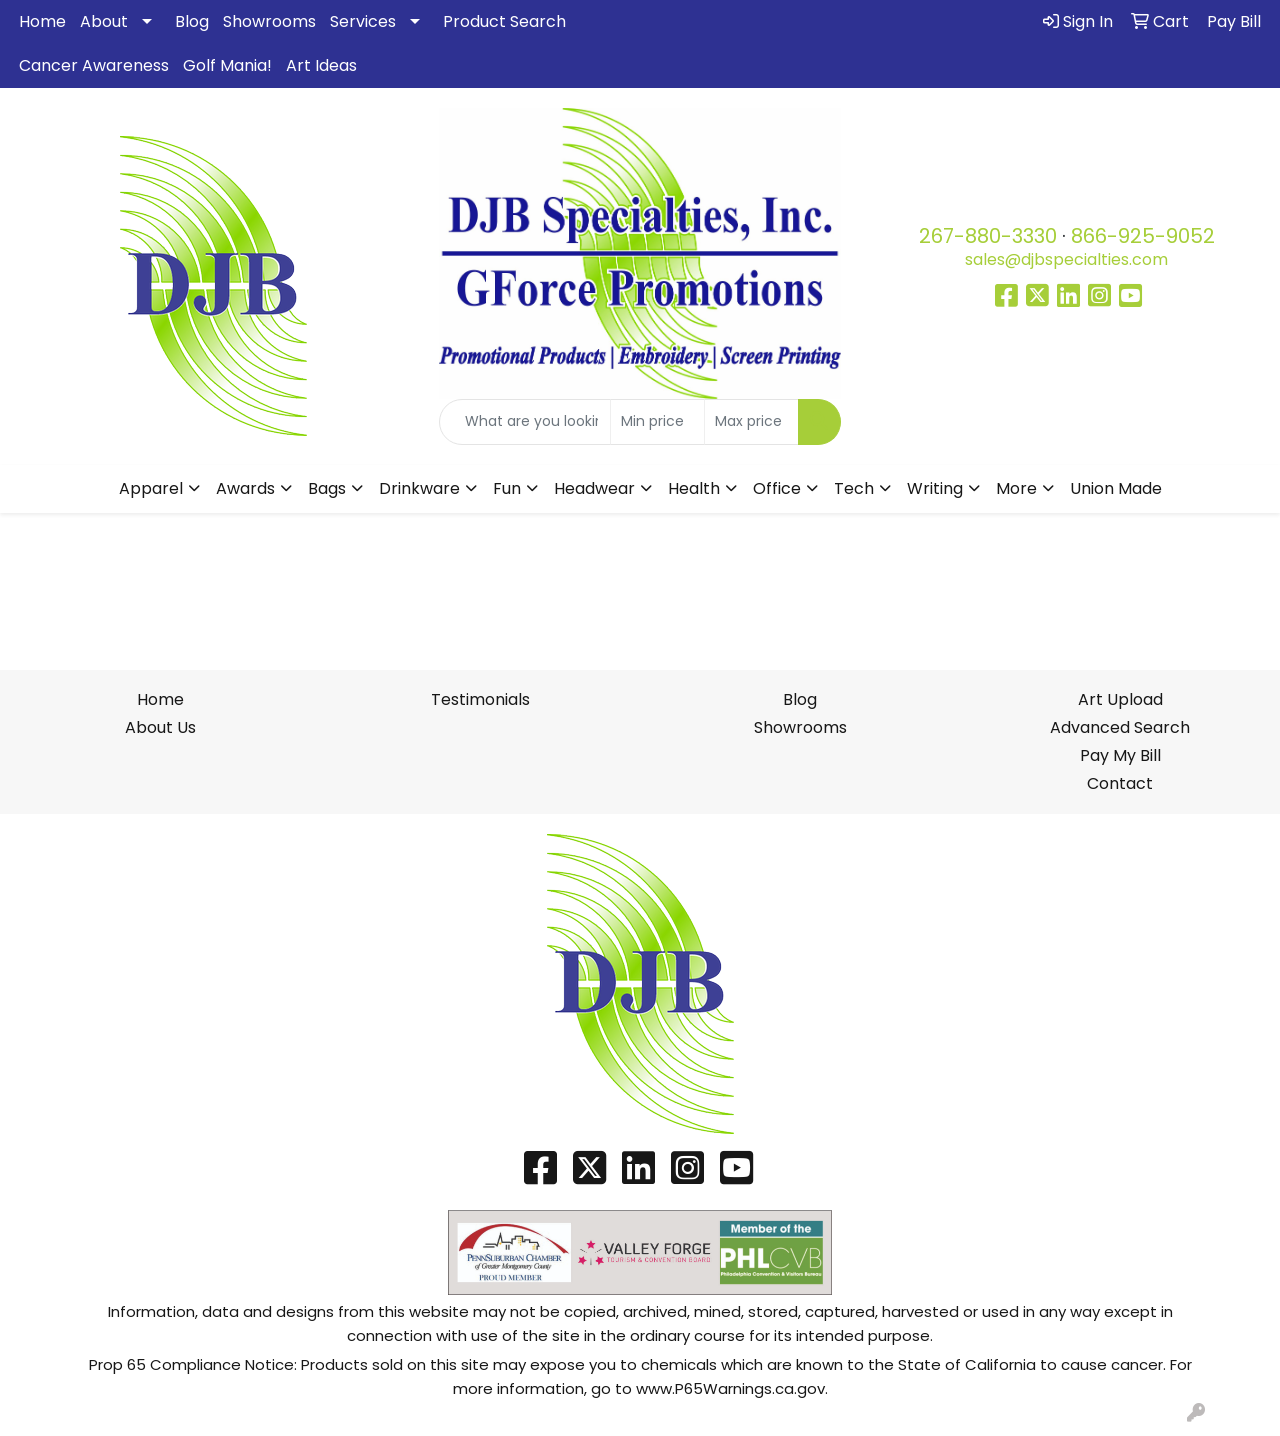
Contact (1120, 783)
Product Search (504, 21)
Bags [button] (327, 488)
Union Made (1116, 488)
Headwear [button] (594, 488)
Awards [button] (245, 488)
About (104, 21)
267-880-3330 (988, 236)
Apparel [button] (151, 488)
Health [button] (694, 488)
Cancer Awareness (94, 65)
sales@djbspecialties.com (1066, 259)
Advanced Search (1120, 727)
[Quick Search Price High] (751, 422)
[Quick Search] (525, 422)
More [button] (1016, 488)
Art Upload (1120, 699)
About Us (160, 727)
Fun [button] (507, 488)
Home (42, 21)
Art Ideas (321, 65)
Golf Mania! (227, 65)
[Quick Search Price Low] (657, 422)
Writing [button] (935, 488)
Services (363, 21)
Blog (192, 21)
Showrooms (269, 21)
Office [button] (777, 488)
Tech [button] (854, 488)
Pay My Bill (1120, 755)
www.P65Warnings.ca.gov (730, 1388)
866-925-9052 (1143, 236)
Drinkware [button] (419, 488)
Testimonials (480, 699)
